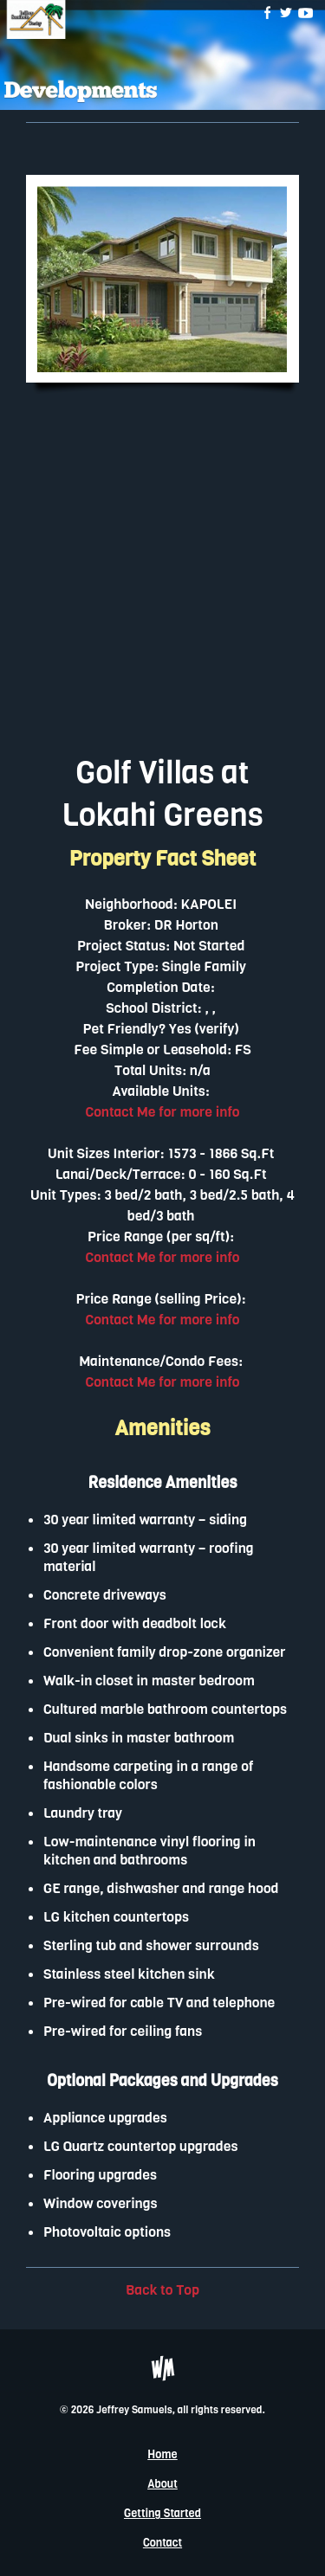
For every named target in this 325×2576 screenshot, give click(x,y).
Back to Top (162, 2290)
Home (162, 2454)
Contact (162, 2542)
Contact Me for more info (162, 1112)
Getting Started (162, 2513)
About (162, 2483)
